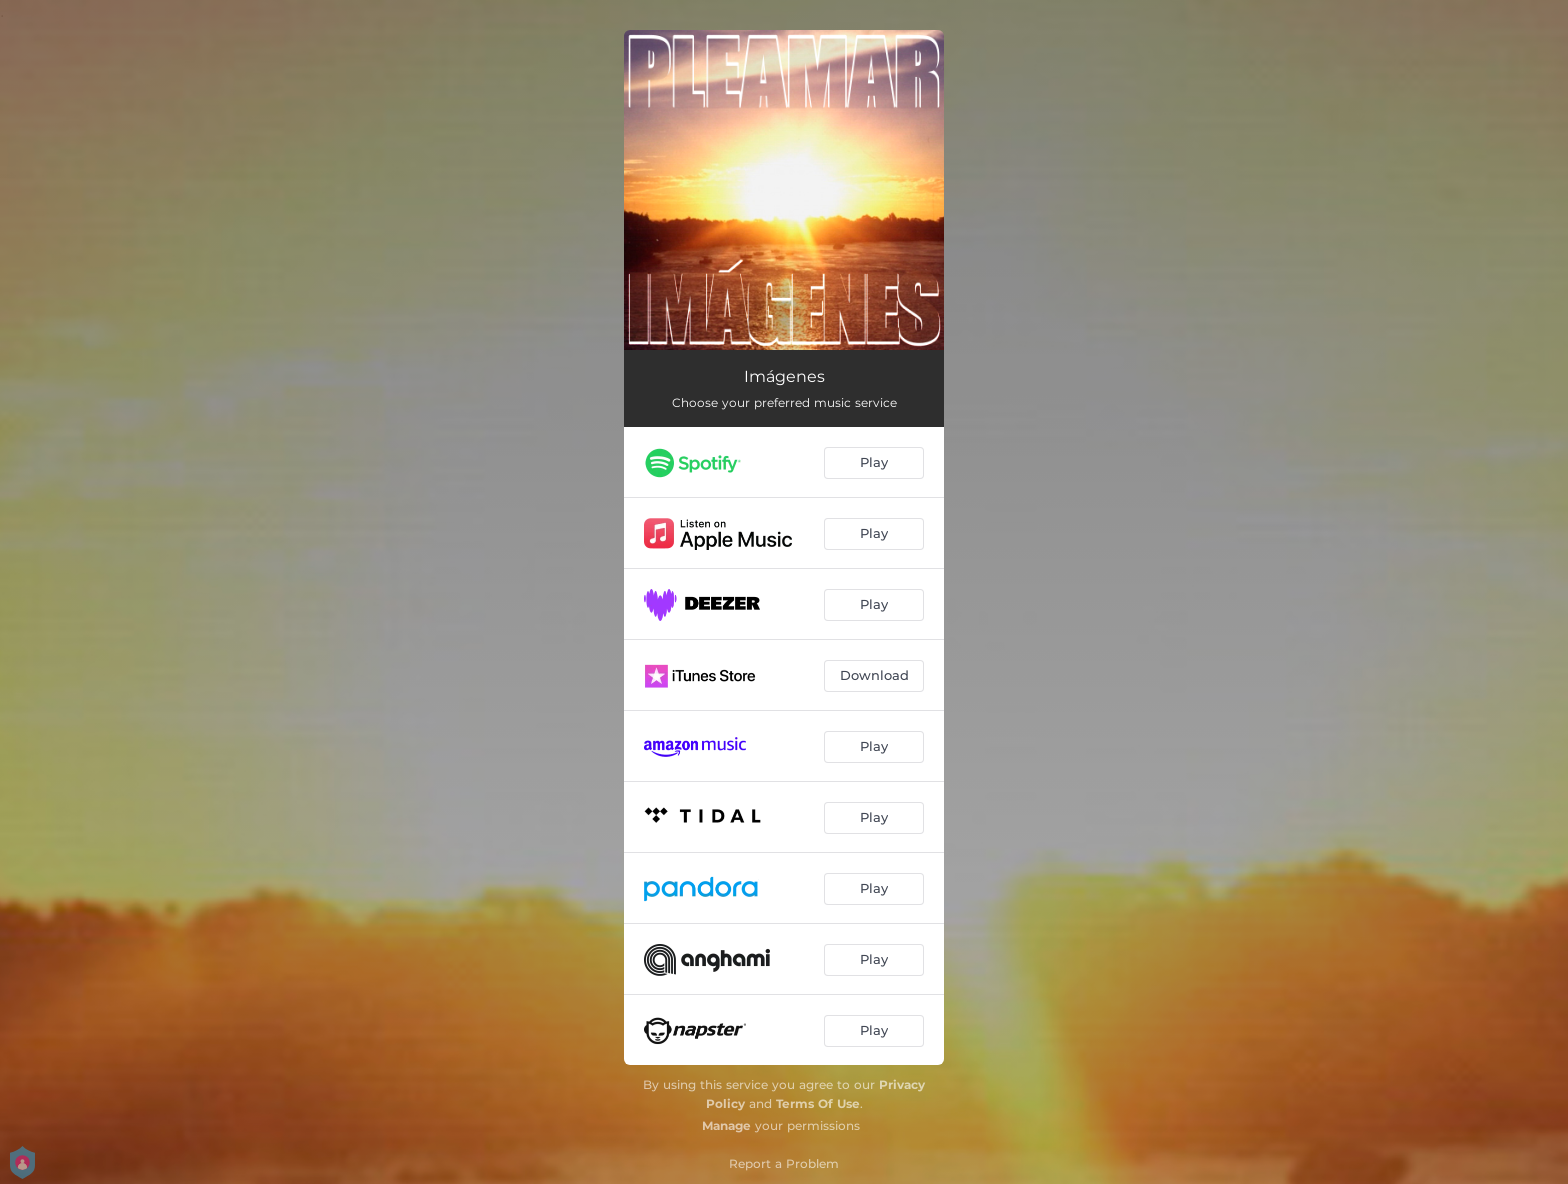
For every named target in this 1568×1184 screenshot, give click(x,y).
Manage (726, 1125)
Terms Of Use (818, 1103)
